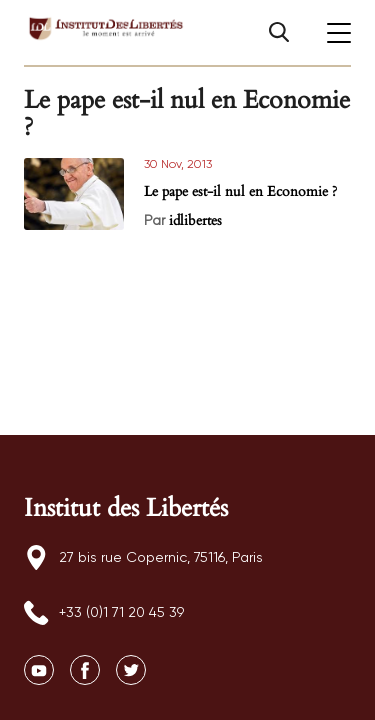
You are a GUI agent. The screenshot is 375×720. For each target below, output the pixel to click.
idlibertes (195, 220)
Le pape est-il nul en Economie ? (240, 191)
